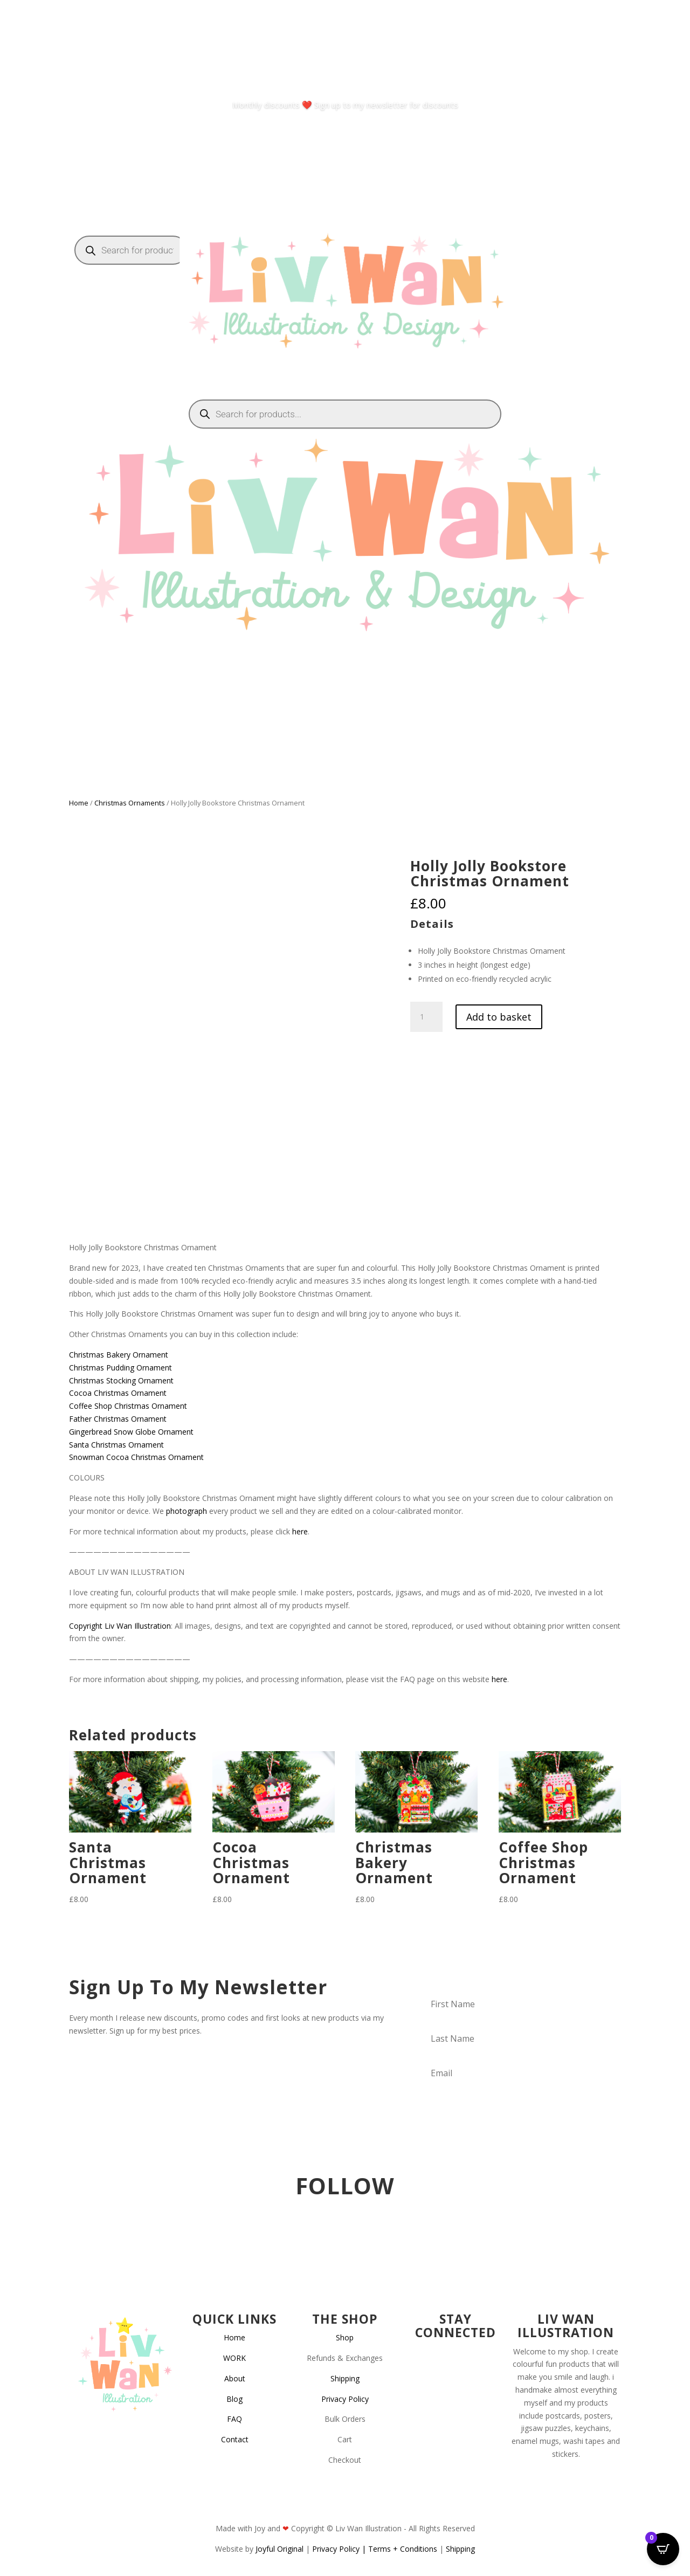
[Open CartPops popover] (663, 2549)
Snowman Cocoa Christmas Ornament (136, 1457)
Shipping (345, 2378)
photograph (186, 1511)
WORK (234, 2358)
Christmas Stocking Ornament (121, 1380)
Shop (345, 2337)
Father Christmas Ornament (118, 1419)
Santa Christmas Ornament (116, 1444)
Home (78, 803)
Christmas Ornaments (129, 803)
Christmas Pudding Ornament (120, 1367)
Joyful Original (279, 2549)
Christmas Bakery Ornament (118, 1354)
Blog (234, 2399)
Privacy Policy (345, 2399)
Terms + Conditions (402, 2549)
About (234, 2378)
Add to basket (499, 1016)
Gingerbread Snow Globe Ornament (131, 1432)
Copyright (85, 1626)
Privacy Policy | (340, 2549)
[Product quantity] (426, 1017)
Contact (235, 2439)
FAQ (234, 2419)
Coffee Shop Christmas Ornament (128, 1406)
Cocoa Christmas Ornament (118, 1393)
